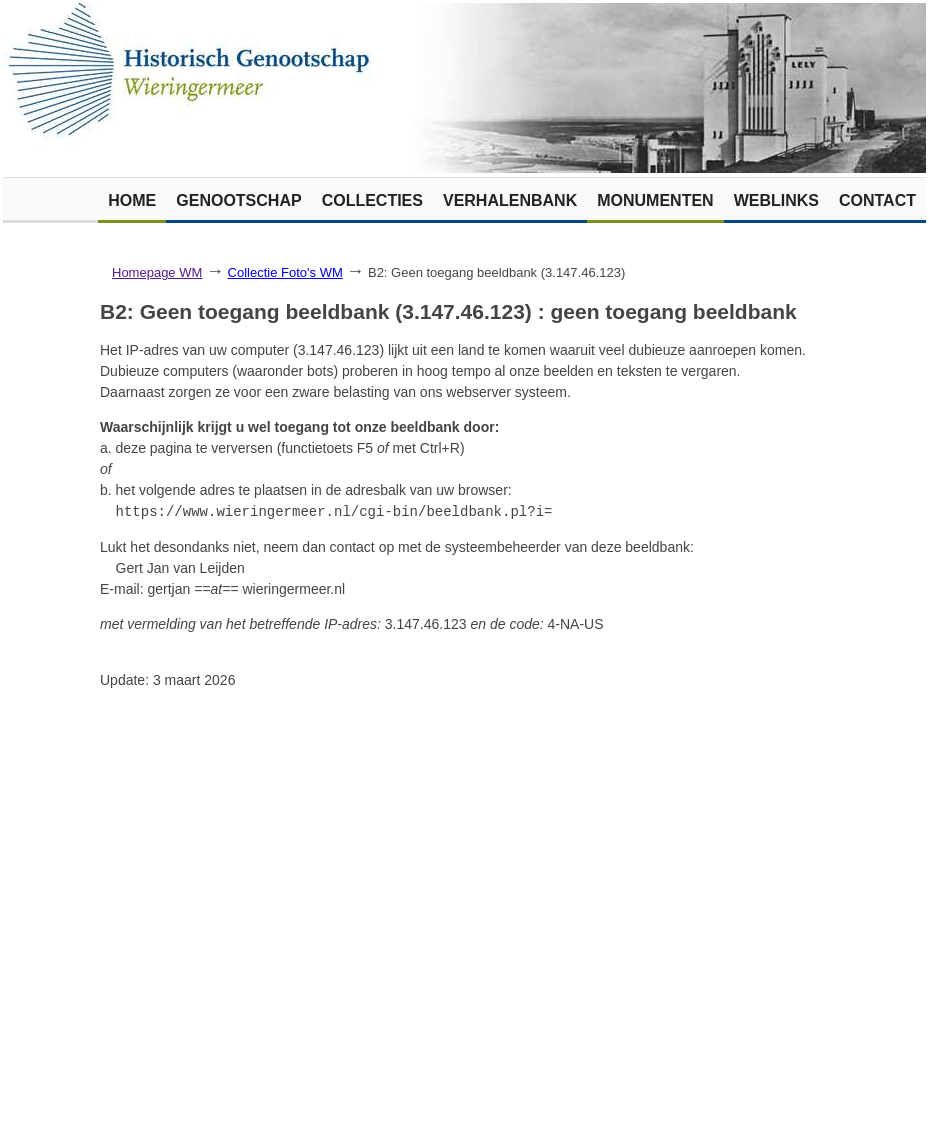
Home (132, 200)
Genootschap (238, 200)
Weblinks (776, 200)
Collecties (372, 200)
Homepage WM (157, 272)
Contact (877, 200)
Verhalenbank (510, 200)
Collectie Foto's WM (285, 272)
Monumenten (655, 200)
